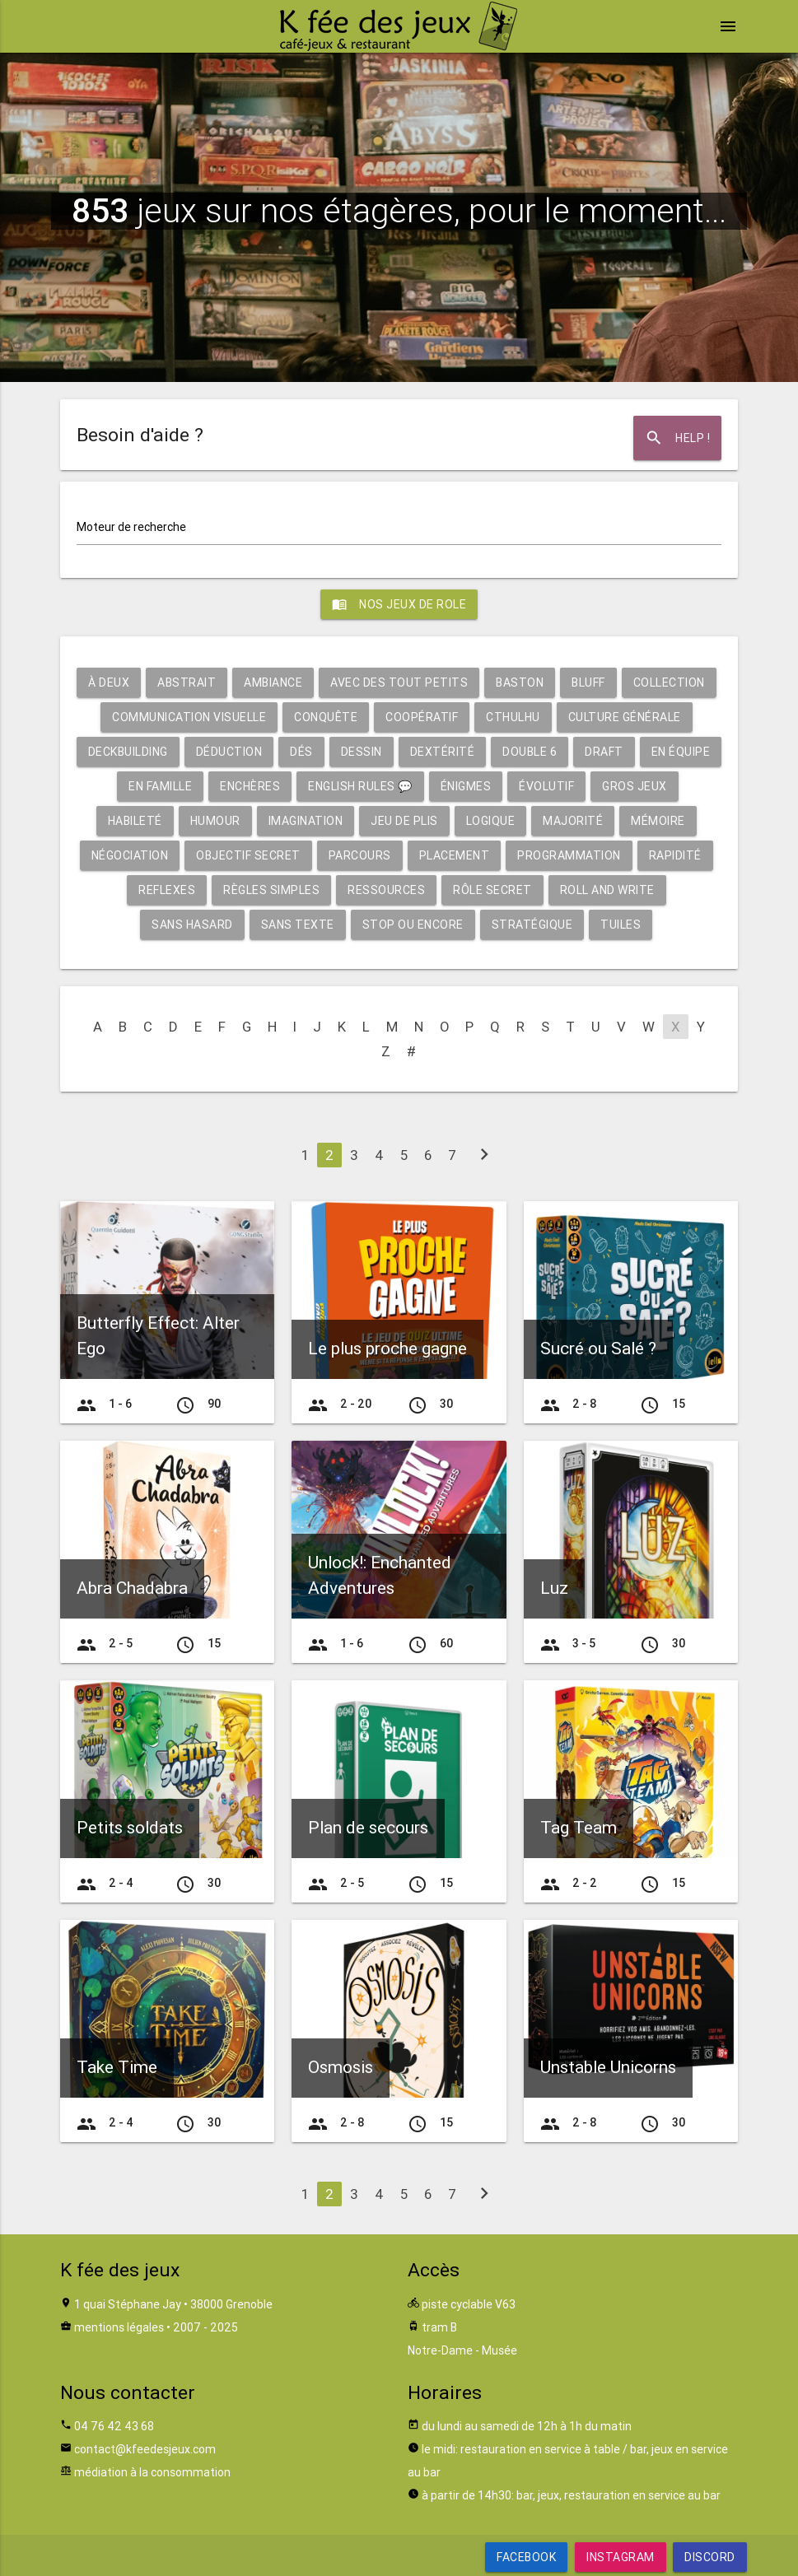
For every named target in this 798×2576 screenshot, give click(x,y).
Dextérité (442, 751)
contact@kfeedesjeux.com (145, 2449)
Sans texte (297, 924)
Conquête (325, 717)
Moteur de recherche (131, 526)
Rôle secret (492, 890)
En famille (160, 786)
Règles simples (271, 890)
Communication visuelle (189, 717)
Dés (301, 751)
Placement (454, 855)
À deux (108, 682)
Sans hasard (192, 924)
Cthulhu (513, 717)
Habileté (135, 820)
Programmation (569, 855)
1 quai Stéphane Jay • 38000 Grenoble (173, 2304)
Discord (709, 2557)
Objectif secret (248, 855)
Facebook (526, 2557)
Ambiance (273, 682)
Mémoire (658, 820)
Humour (215, 820)
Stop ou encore (413, 924)
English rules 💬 (360, 786)
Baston (520, 682)
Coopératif (421, 717)
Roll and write (607, 890)
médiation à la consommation (152, 2472)
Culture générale (624, 717)
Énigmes (466, 786)
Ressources (386, 890)
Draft (604, 751)
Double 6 (529, 751)
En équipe (681, 751)
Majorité (573, 820)
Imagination (305, 820)
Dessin (361, 751)
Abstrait (186, 682)
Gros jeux (634, 786)
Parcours (360, 855)
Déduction (229, 751)
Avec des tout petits (399, 682)
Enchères (250, 786)
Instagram (620, 2557)
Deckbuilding (128, 751)
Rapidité (675, 855)
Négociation (130, 855)
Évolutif (546, 786)
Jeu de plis (404, 820)
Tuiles (620, 924)
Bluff (588, 682)
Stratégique (532, 924)
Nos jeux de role (399, 604)
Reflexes (166, 890)
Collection (669, 682)
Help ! (677, 438)
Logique (491, 820)
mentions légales (119, 2327)
